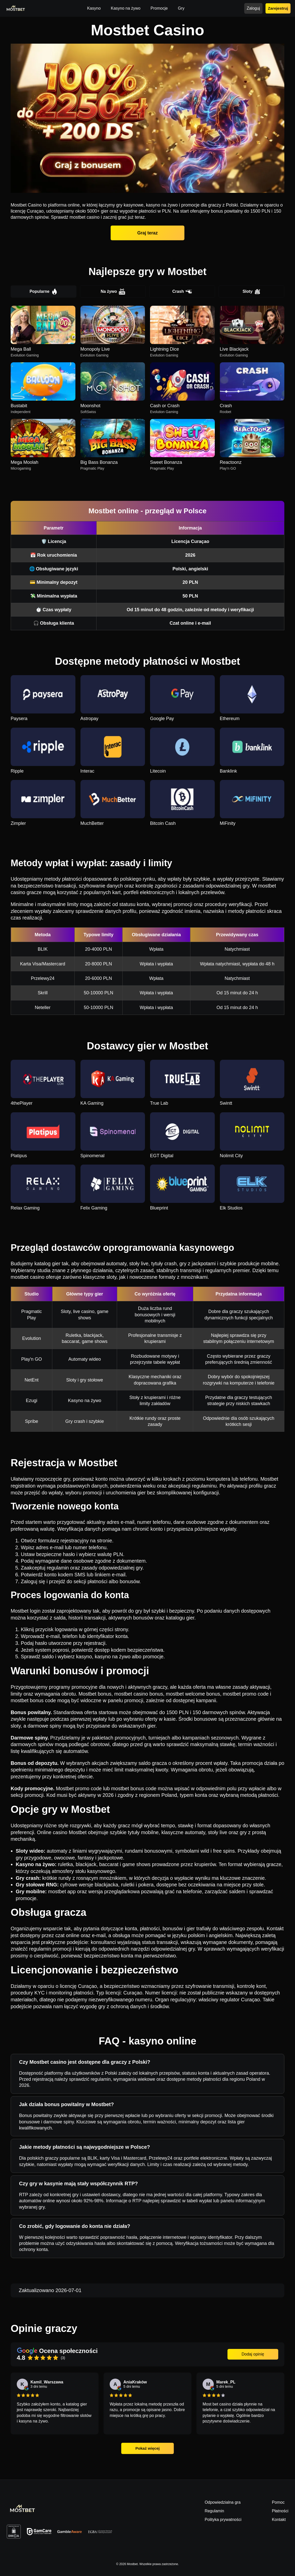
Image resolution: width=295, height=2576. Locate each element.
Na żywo (113, 291)
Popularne (43, 291)
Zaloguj (253, 8)
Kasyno (94, 8)
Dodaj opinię (253, 2354)
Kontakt (279, 2519)
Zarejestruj (278, 8)
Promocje (159, 8)
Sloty (251, 291)
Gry (181, 8)
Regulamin (214, 2511)
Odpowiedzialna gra (222, 2502)
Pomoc (278, 2502)
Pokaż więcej (147, 2448)
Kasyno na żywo (126, 8)
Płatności (280, 2511)
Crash (182, 291)
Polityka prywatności (223, 2519)
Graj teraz (147, 232)
